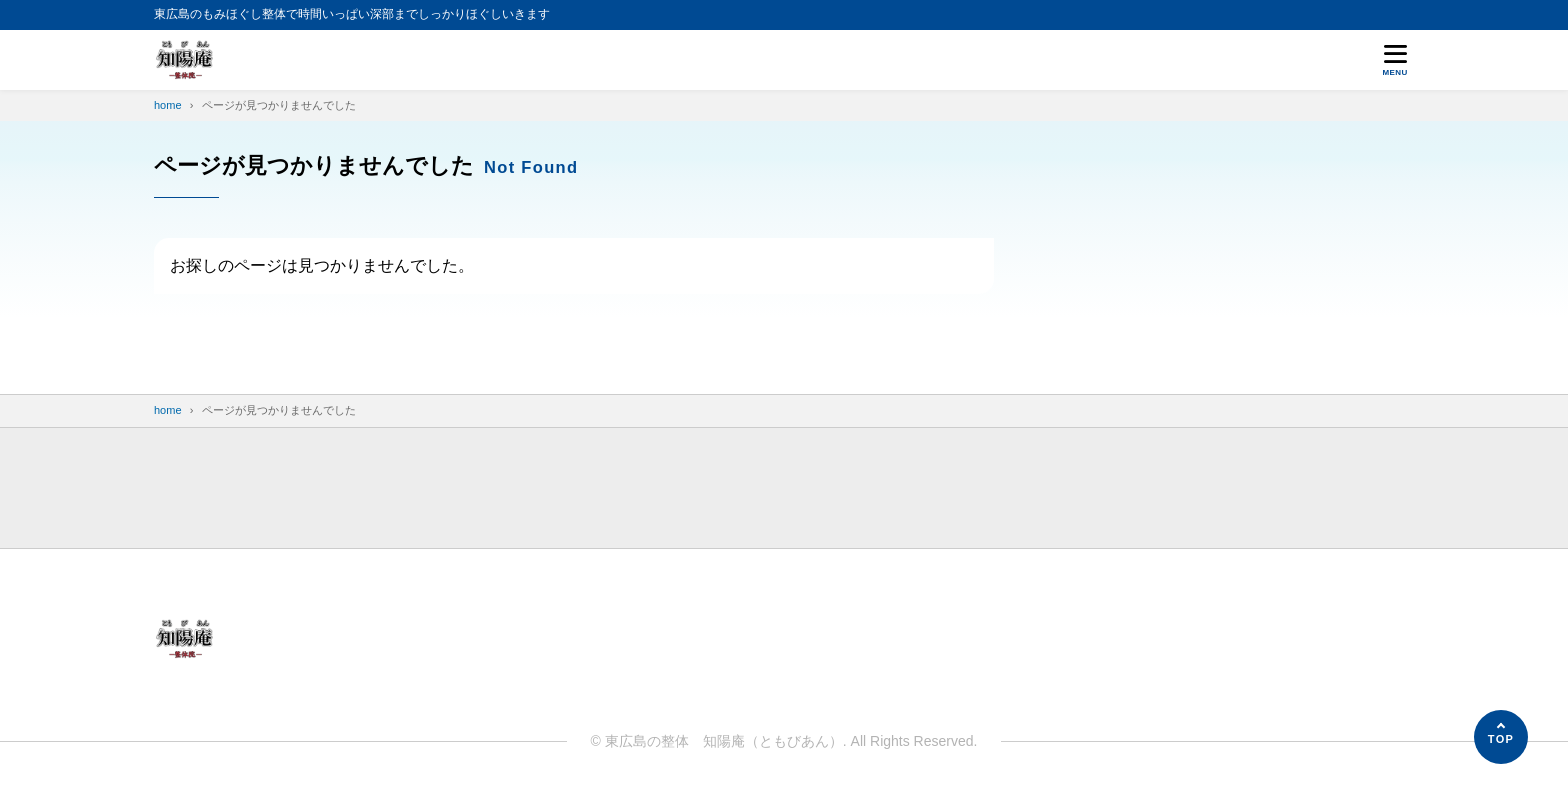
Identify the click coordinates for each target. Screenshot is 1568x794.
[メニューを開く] (1395, 60)
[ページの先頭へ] (1501, 737)
